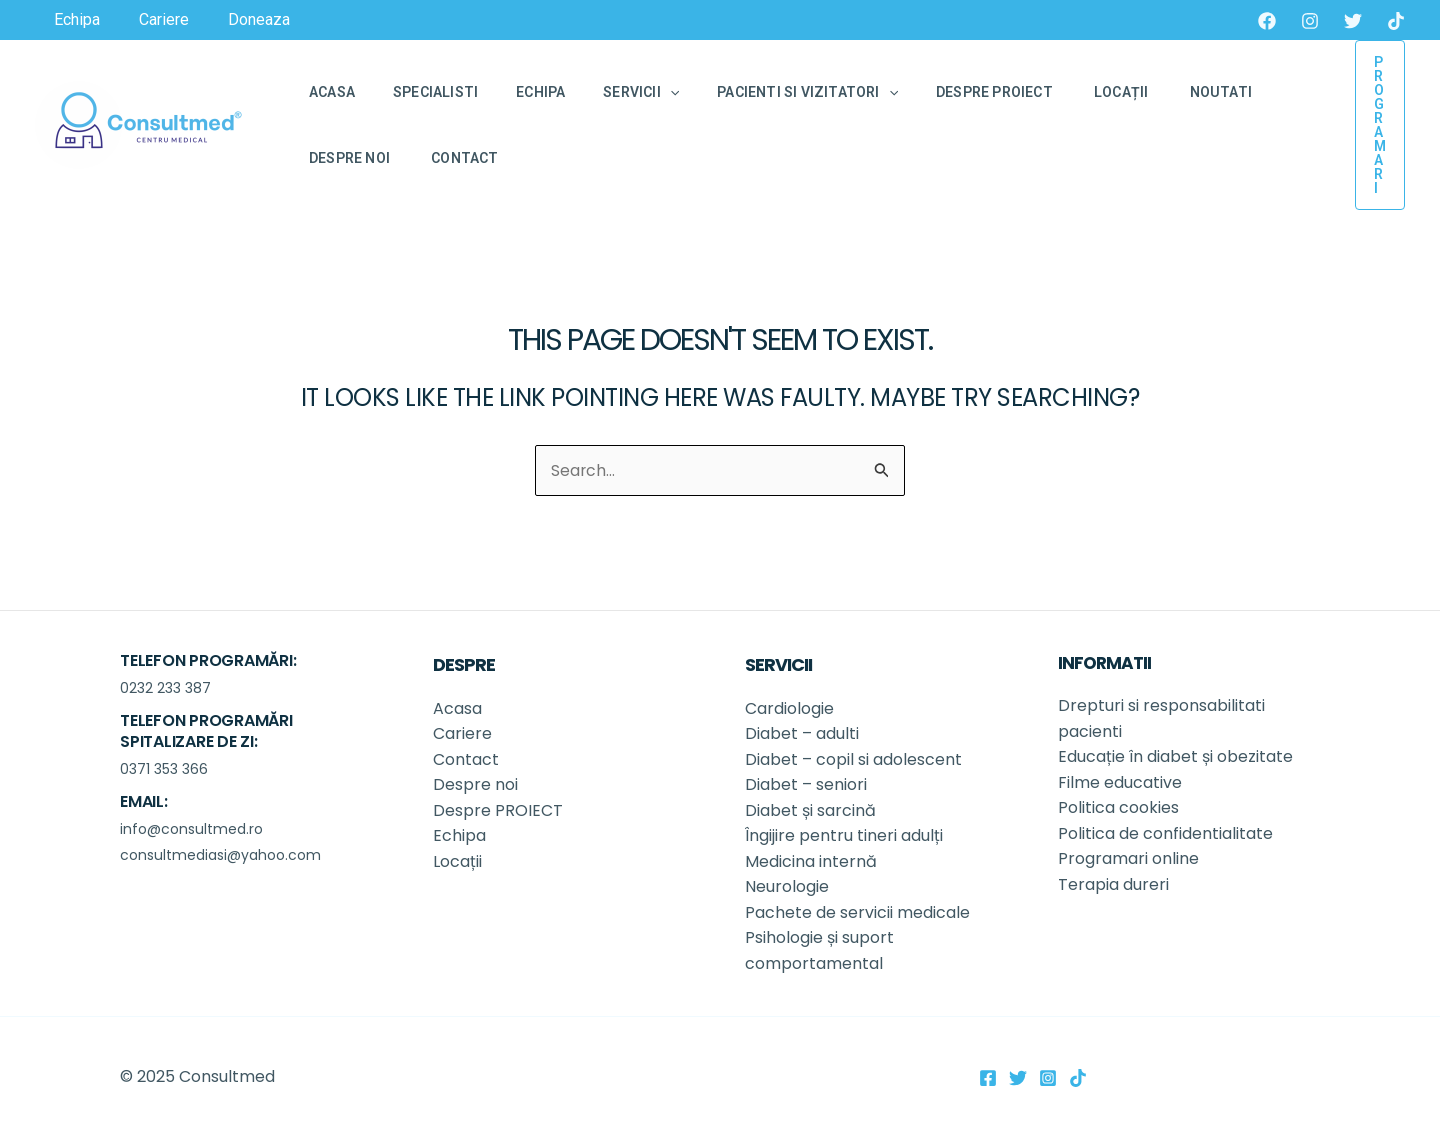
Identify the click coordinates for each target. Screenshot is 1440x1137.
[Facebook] (1267, 21)
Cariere (462, 732)
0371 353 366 (164, 768)
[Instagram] (1310, 21)
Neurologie (789, 886)
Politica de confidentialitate (1165, 832)
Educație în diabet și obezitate (1177, 755)
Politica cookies (1118, 807)
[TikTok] (1396, 21)
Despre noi (477, 784)
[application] (635, 92)
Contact (466, 758)
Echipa (459, 835)
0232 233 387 (165, 687)
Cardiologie (789, 707)
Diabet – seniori (806, 784)
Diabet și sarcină (812, 809)
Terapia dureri (1113, 883)
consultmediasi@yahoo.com (220, 854)
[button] (1380, 125)
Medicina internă (811, 860)
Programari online (1128, 858)
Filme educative (1120, 781)
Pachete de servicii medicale (857, 912)
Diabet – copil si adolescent (853, 758)
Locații (459, 860)
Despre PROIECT (500, 809)
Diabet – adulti (802, 732)
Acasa (457, 707)
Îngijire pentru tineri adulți (846, 835)
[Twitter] (1353, 21)
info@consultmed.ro (191, 828)
